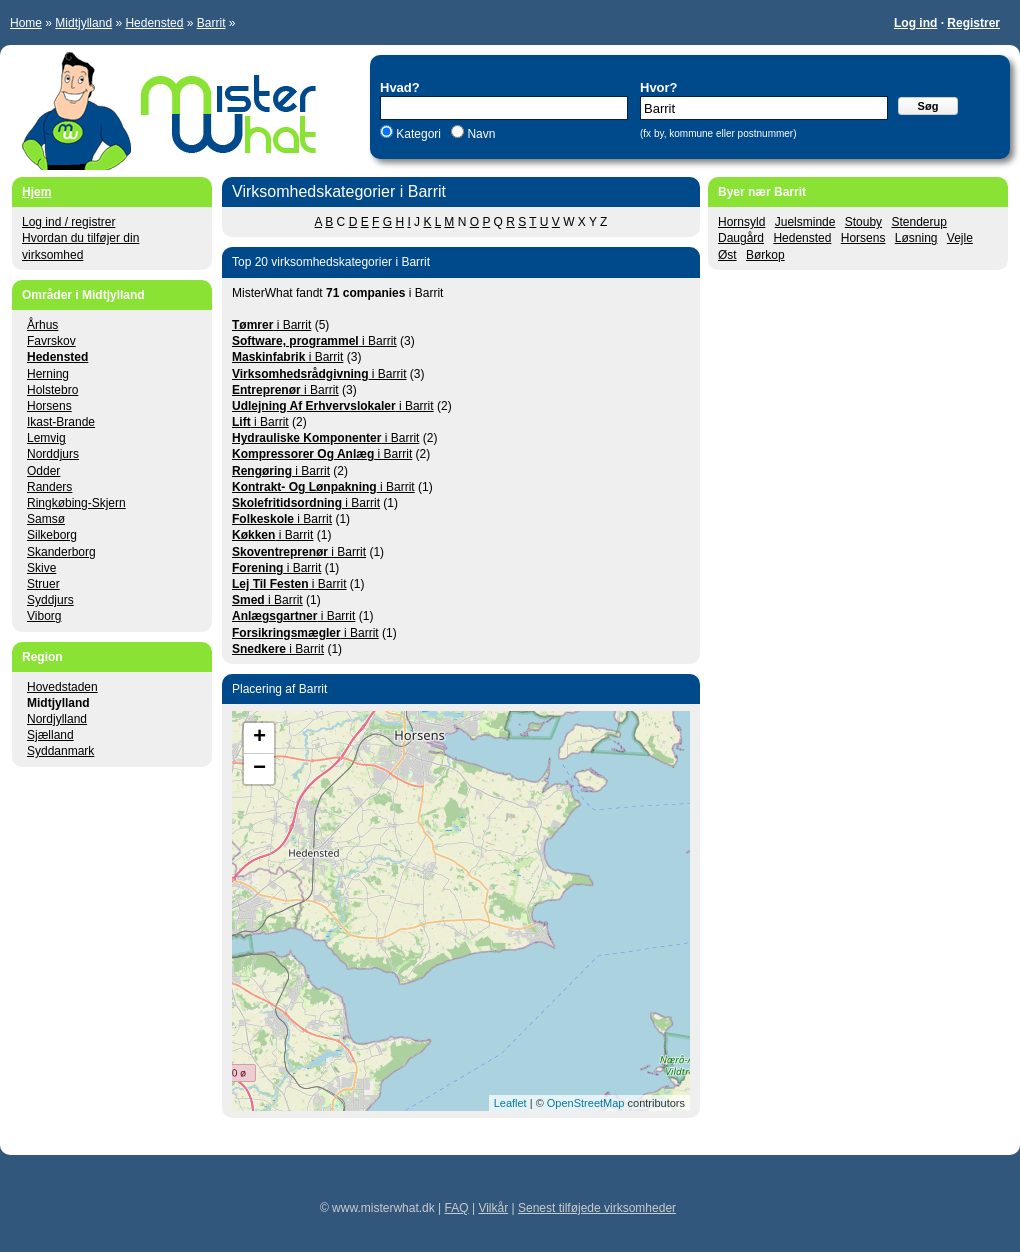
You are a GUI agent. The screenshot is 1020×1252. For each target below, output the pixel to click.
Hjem (36, 192)
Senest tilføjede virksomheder (597, 1208)
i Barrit (271, 325)
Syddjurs (50, 600)
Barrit (211, 23)
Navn (479, 134)
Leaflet (510, 1103)
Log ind (915, 23)
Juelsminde (805, 222)
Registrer (973, 23)
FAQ (457, 1208)
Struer (43, 584)
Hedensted (154, 23)
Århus (42, 325)
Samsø (46, 519)
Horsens (863, 238)
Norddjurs (53, 454)
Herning (48, 374)
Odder (43, 471)
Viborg (44, 616)
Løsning (916, 238)
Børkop (765, 255)
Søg (928, 106)
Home (26, 23)
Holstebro (52, 390)
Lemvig (46, 438)
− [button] (259, 769)
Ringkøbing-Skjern (76, 503)
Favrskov (51, 341)
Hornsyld (741, 222)
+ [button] (259, 738)
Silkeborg (52, 535)
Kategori (418, 134)
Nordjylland (57, 719)
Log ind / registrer (68, 222)
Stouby (863, 222)
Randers (49, 487)
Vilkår (493, 1208)
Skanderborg (61, 552)
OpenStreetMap (586, 1103)
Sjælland (50, 735)
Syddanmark (60, 751)
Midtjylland (83, 23)
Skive (41, 568)
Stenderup (918, 222)
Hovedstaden (62, 687)
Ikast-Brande (61, 422)
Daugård (741, 238)
